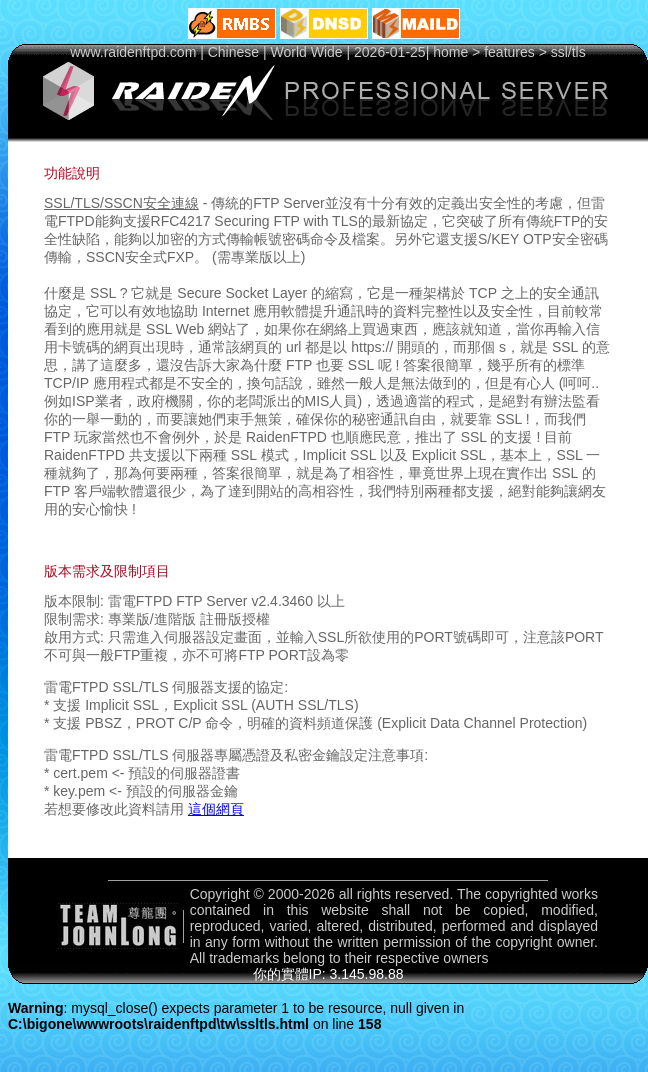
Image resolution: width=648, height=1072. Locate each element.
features (509, 52)
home (450, 52)
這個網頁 (216, 809)
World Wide (307, 52)
